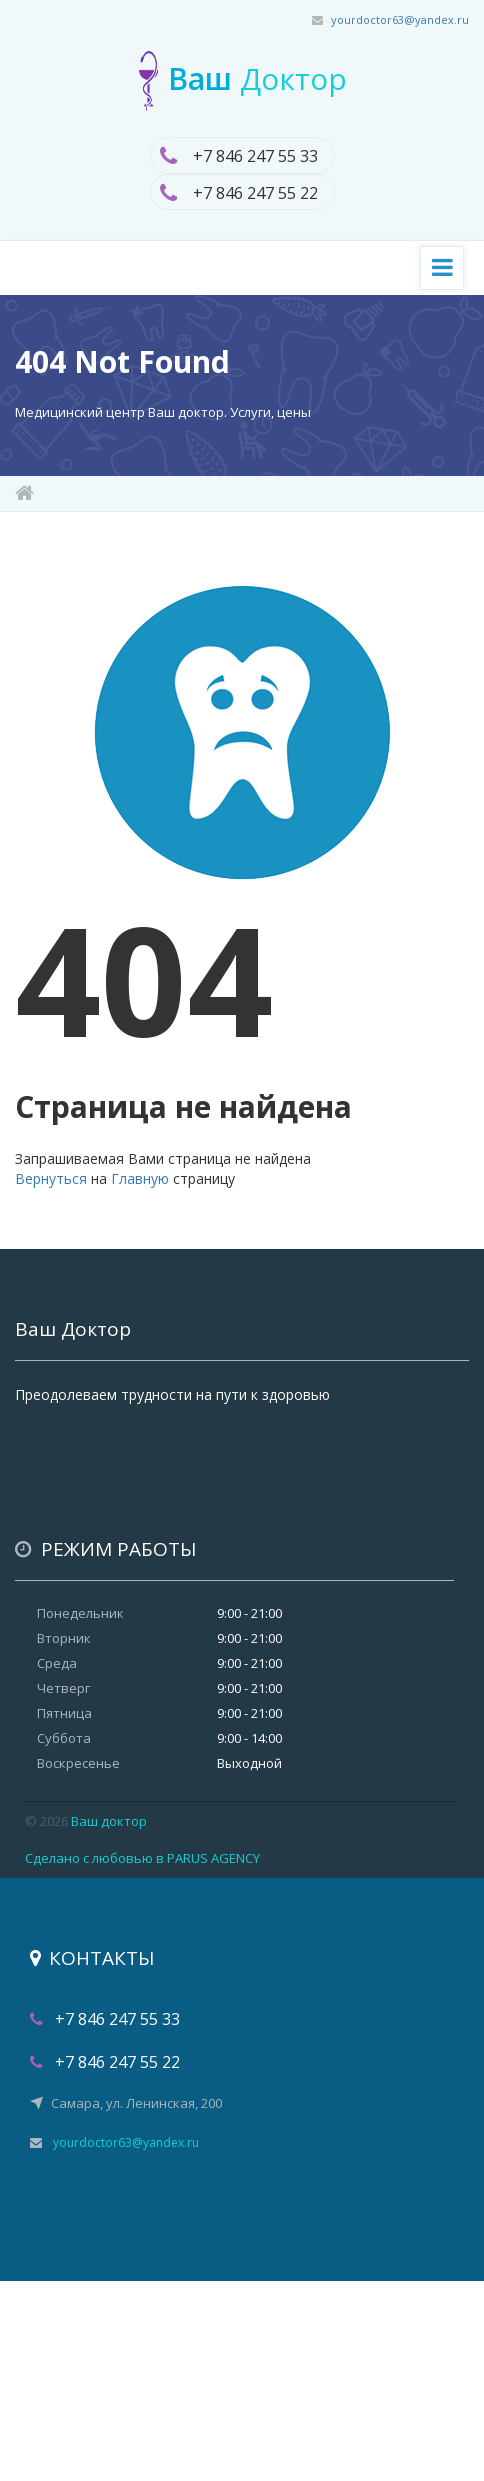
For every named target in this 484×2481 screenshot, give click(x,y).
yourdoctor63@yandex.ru (400, 19)
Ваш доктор (109, 1821)
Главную (140, 1178)
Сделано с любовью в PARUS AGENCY (142, 1858)
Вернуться (51, 1178)
